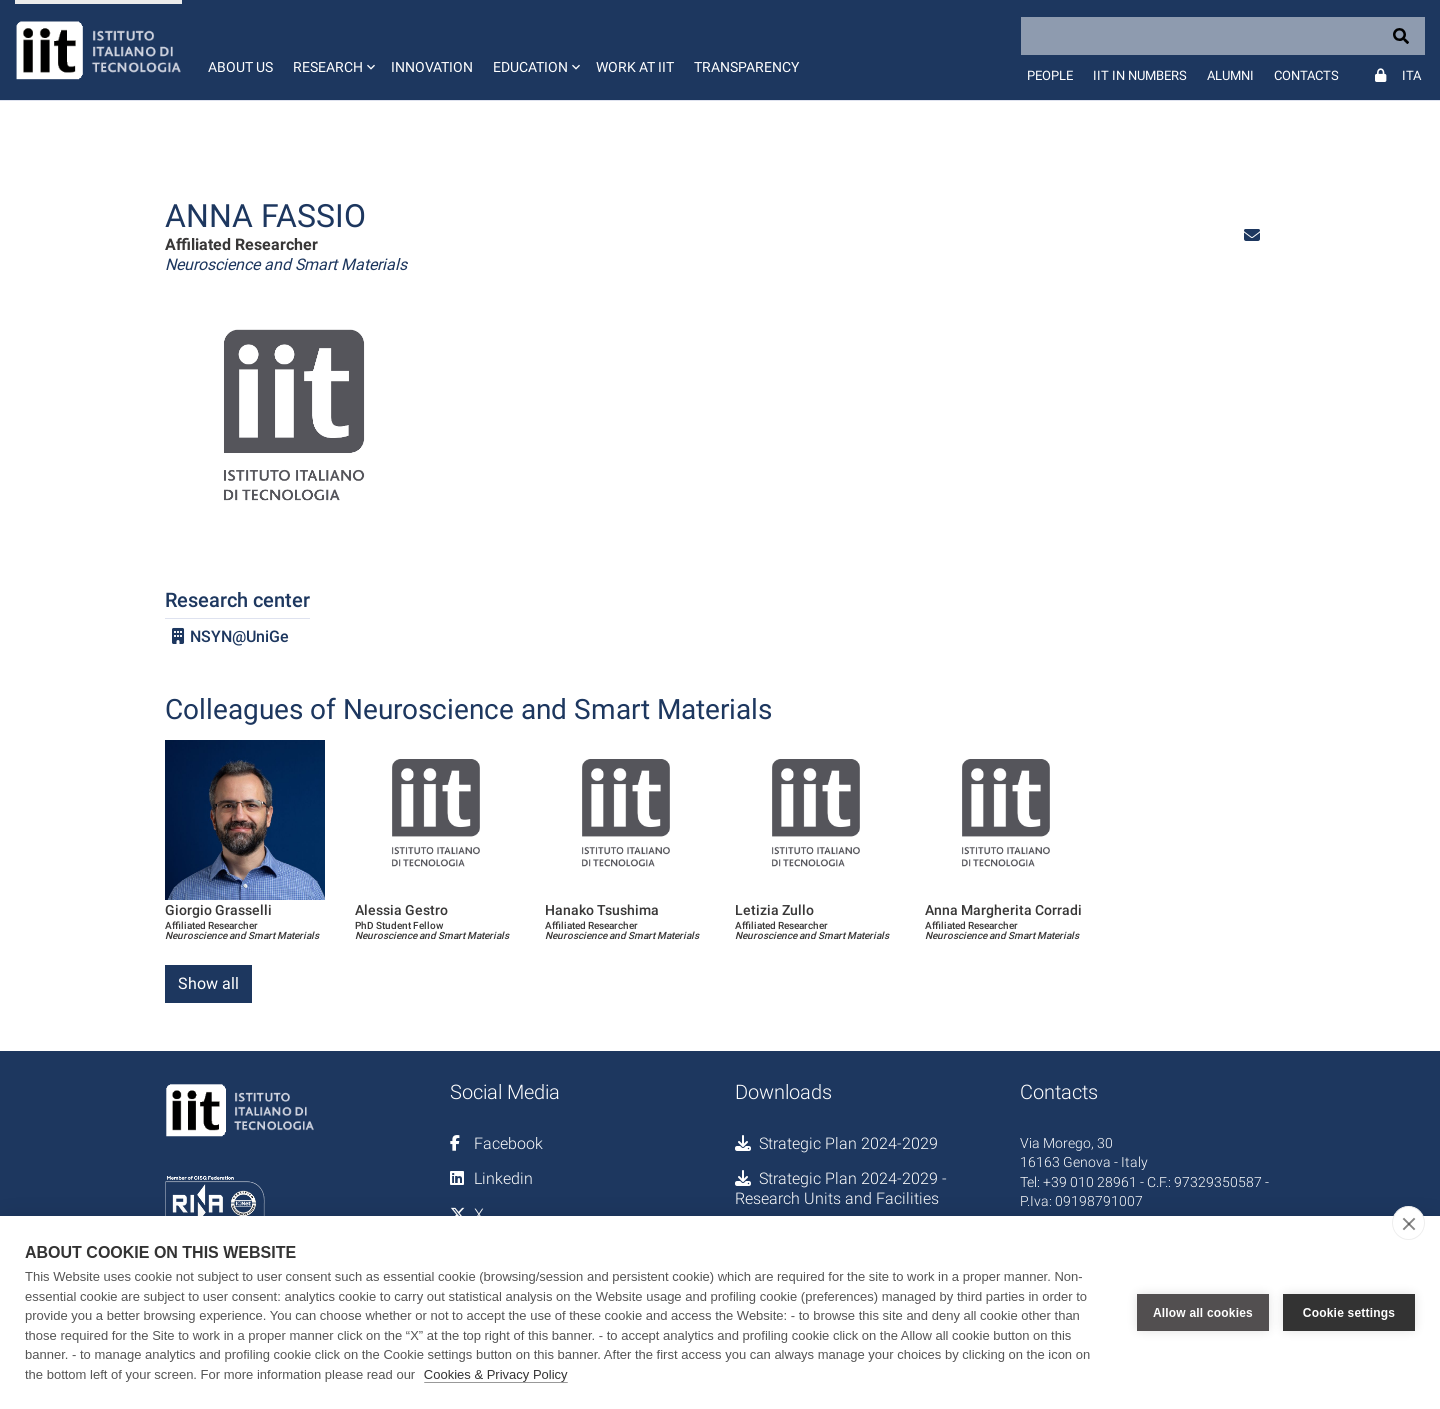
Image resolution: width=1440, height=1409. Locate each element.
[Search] (1223, 36)
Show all (208, 983)
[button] (332, 50)
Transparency (746, 67)
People (1050, 75)
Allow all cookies (1203, 1313)
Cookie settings (1349, 1313)
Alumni (1230, 75)
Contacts (1306, 75)
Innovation (432, 67)
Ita (1411, 75)
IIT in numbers (1140, 75)
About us (240, 67)
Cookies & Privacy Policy (496, 1374)
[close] (1408, 1223)
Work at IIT (635, 67)
